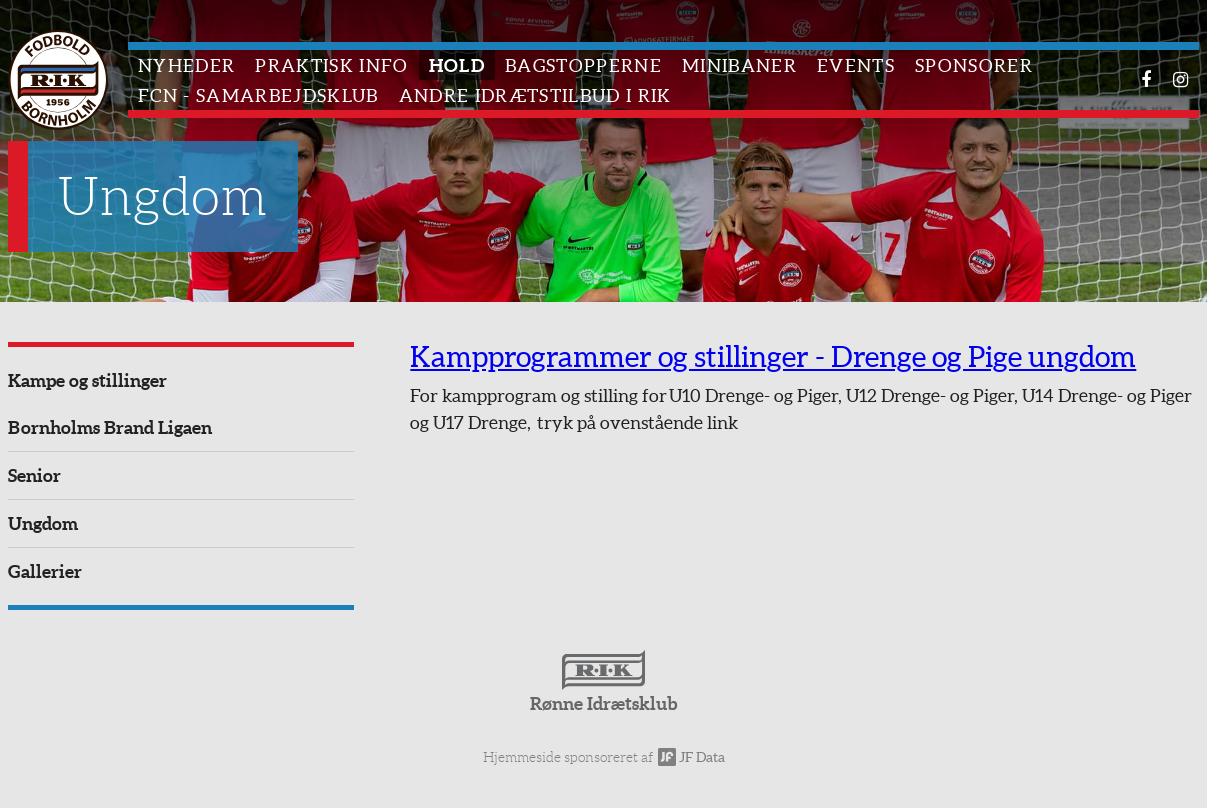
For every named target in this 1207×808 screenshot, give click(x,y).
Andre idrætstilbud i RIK (535, 95)
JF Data (691, 757)
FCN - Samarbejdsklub (258, 95)
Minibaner (739, 65)
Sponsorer (974, 65)
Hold (457, 65)
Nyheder (186, 65)
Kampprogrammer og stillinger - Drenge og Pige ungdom (773, 357)
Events (856, 65)
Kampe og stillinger (87, 380)
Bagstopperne (583, 65)
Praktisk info (331, 65)
